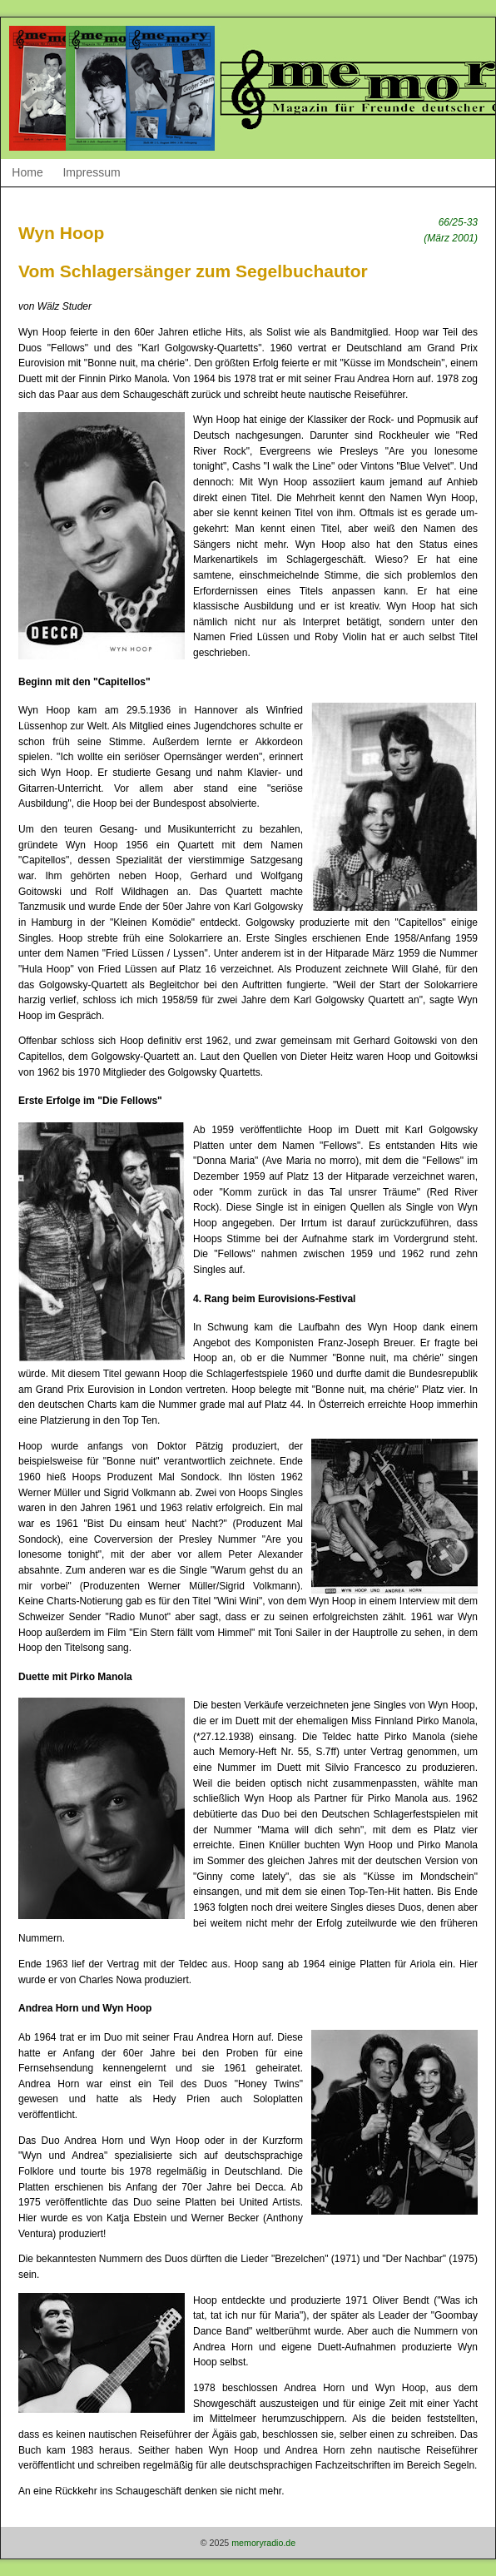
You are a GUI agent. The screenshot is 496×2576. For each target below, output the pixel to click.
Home (27, 172)
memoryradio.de (263, 2543)
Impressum (91, 172)
